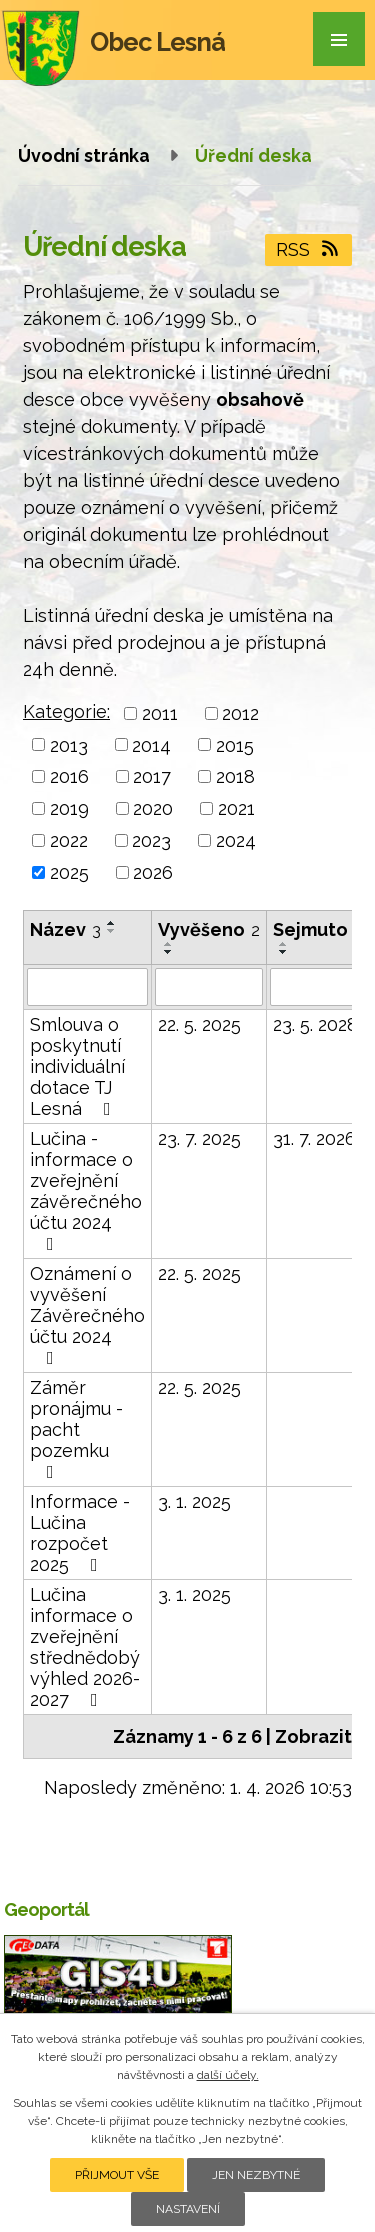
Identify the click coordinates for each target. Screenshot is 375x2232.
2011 (160, 713)
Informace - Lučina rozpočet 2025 (80, 1533)
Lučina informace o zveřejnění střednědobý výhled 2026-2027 (85, 1647)
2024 (236, 840)
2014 (151, 744)
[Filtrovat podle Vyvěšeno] (209, 987)
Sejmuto (317, 929)
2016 (69, 776)
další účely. (228, 2075)
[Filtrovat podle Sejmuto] (317, 987)
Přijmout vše (117, 2175)
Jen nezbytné (256, 2175)
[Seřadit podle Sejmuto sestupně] (284, 952)
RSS (309, 249)
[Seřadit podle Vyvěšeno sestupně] (169, 952)
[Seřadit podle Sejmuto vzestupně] (284, 944)
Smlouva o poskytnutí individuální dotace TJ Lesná (77, 1066)
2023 (151, 840)
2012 (240, 713)
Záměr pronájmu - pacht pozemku (76, 1429)
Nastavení (188, 2209)
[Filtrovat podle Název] (87, 987)
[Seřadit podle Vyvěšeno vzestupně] (169, 944)
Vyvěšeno (209, 929)
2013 (69, 744)
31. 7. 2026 (314, 1138)
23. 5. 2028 (315, 1024)
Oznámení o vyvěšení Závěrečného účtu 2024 (87, 1315)
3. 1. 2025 (194, 1501)
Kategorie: (66, 711)
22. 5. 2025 (199, 1024)
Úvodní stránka (84, 155)
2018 (235, 776)
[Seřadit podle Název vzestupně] (112, 923)
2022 (69, 840)
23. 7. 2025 (199, 1138)
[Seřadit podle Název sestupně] (112, 931)
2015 (235, 744)
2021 (236, 808)
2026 (153, 872)
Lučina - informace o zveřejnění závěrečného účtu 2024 (86, 1190)
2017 (152, 776)
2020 (153, 808)
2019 (69, 808)
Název (65, 929)
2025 (69, 872)
